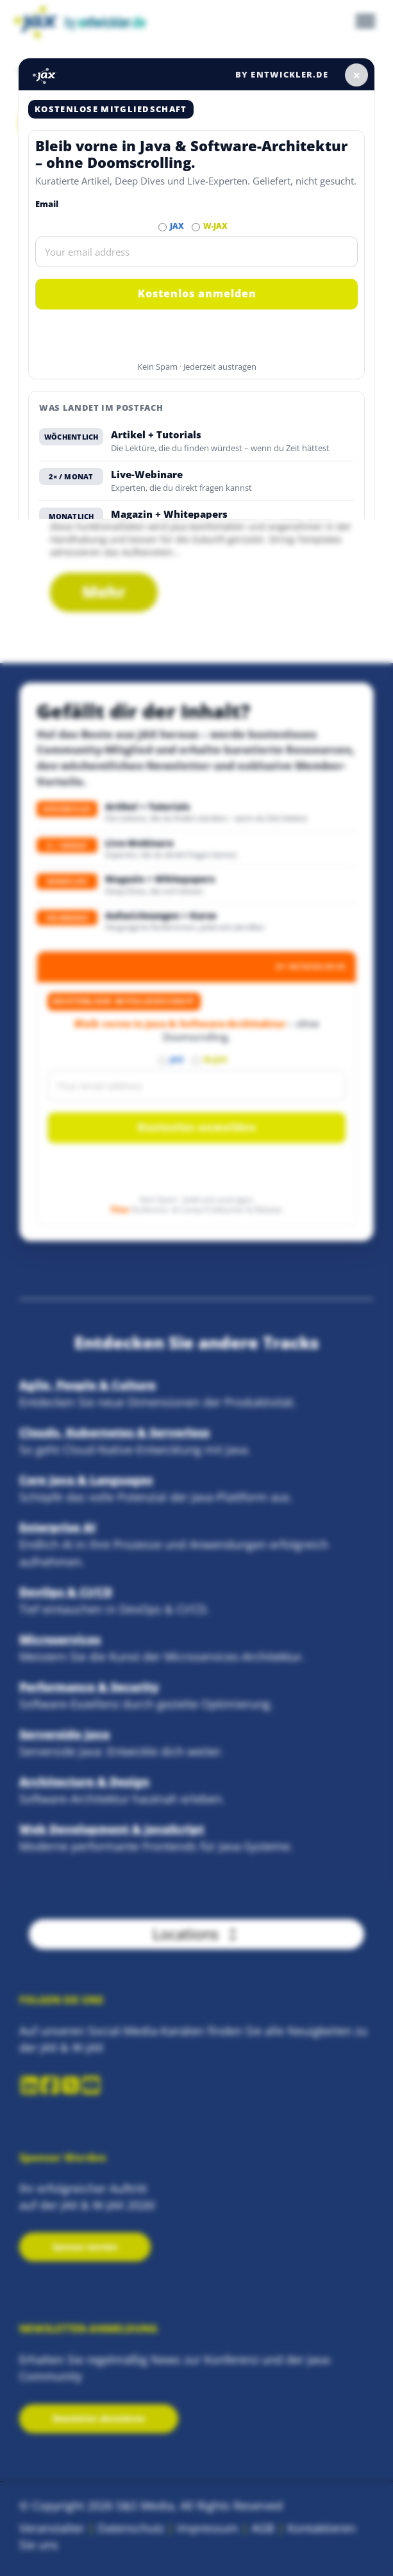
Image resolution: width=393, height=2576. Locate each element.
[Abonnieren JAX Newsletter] (162, 227)
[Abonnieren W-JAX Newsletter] (196, 227)
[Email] (196, 251)
